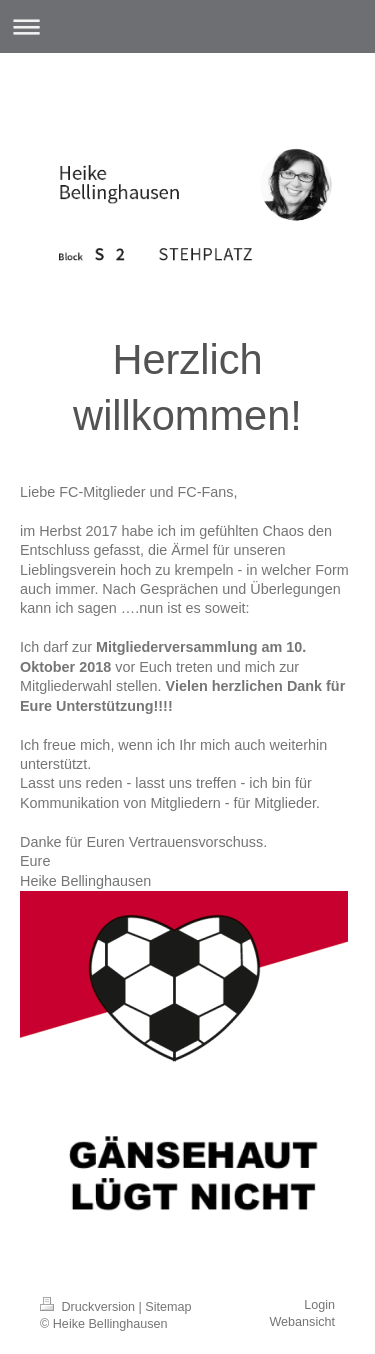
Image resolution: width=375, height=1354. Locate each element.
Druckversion (89, 1307)
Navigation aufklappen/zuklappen (187, 26)
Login (319, 1305)
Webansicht (302, 1322)
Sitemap (168, 1307)
